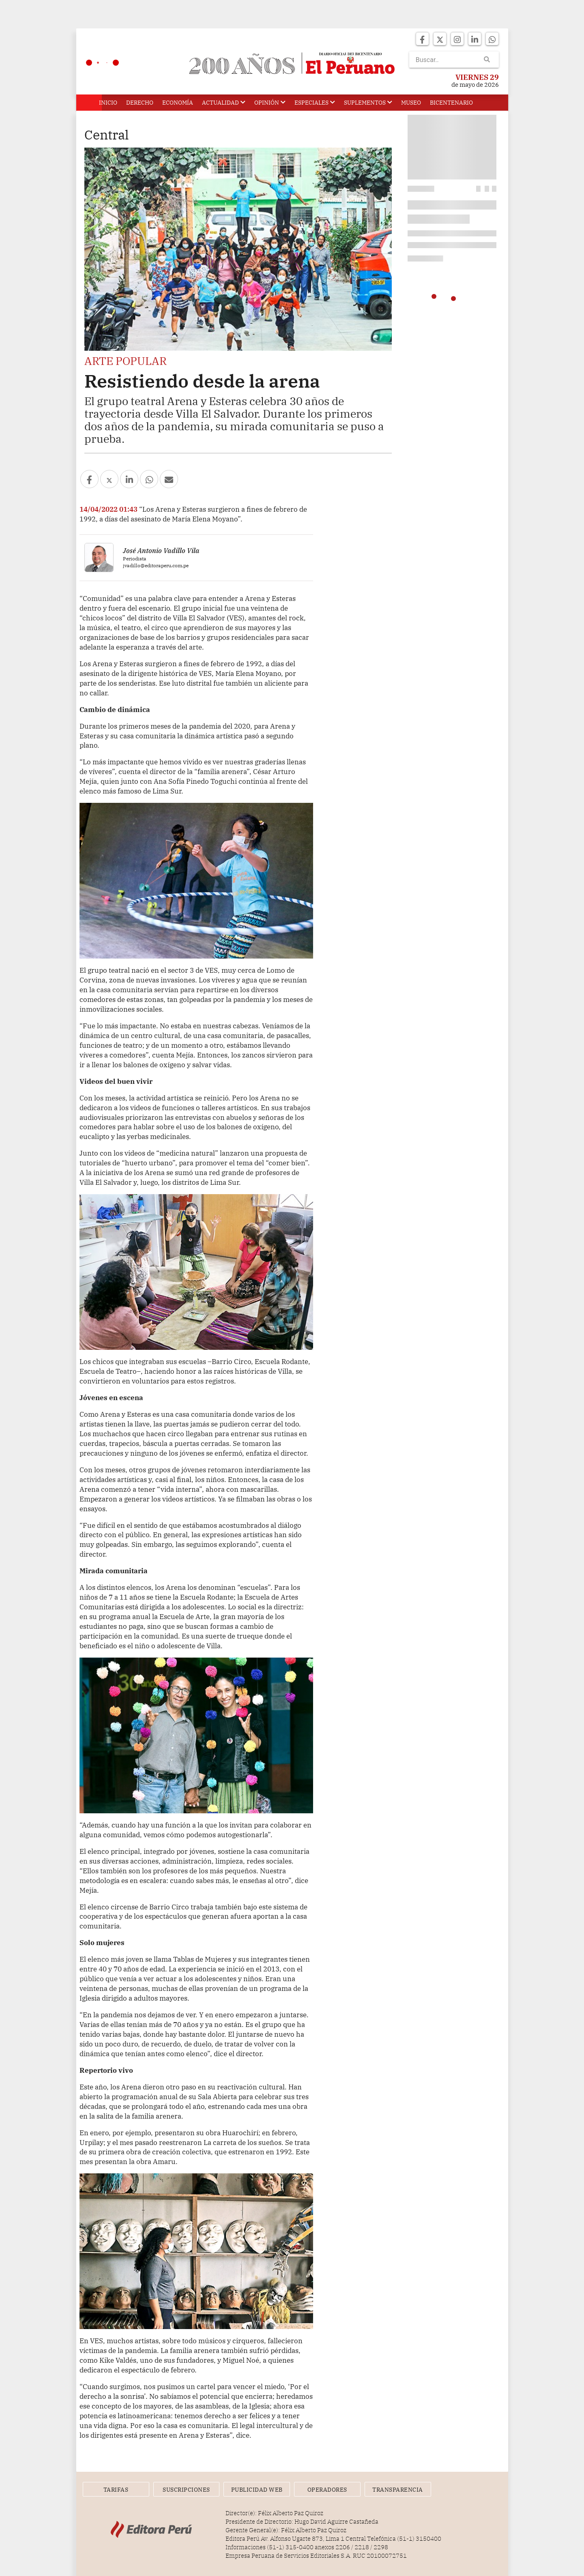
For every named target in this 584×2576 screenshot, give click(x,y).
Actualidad (223, 102)
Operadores (327, 2489)
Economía (177, 102)
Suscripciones (186, 2489)
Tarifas (116, 2489)
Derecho (139, 102)
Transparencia (397, 2489)
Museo (411, 102)
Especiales (314, 102)
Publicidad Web (257, 2489)
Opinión (270, 102)
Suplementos (368, 102)
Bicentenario (451, 102)
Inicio (108, 102)
